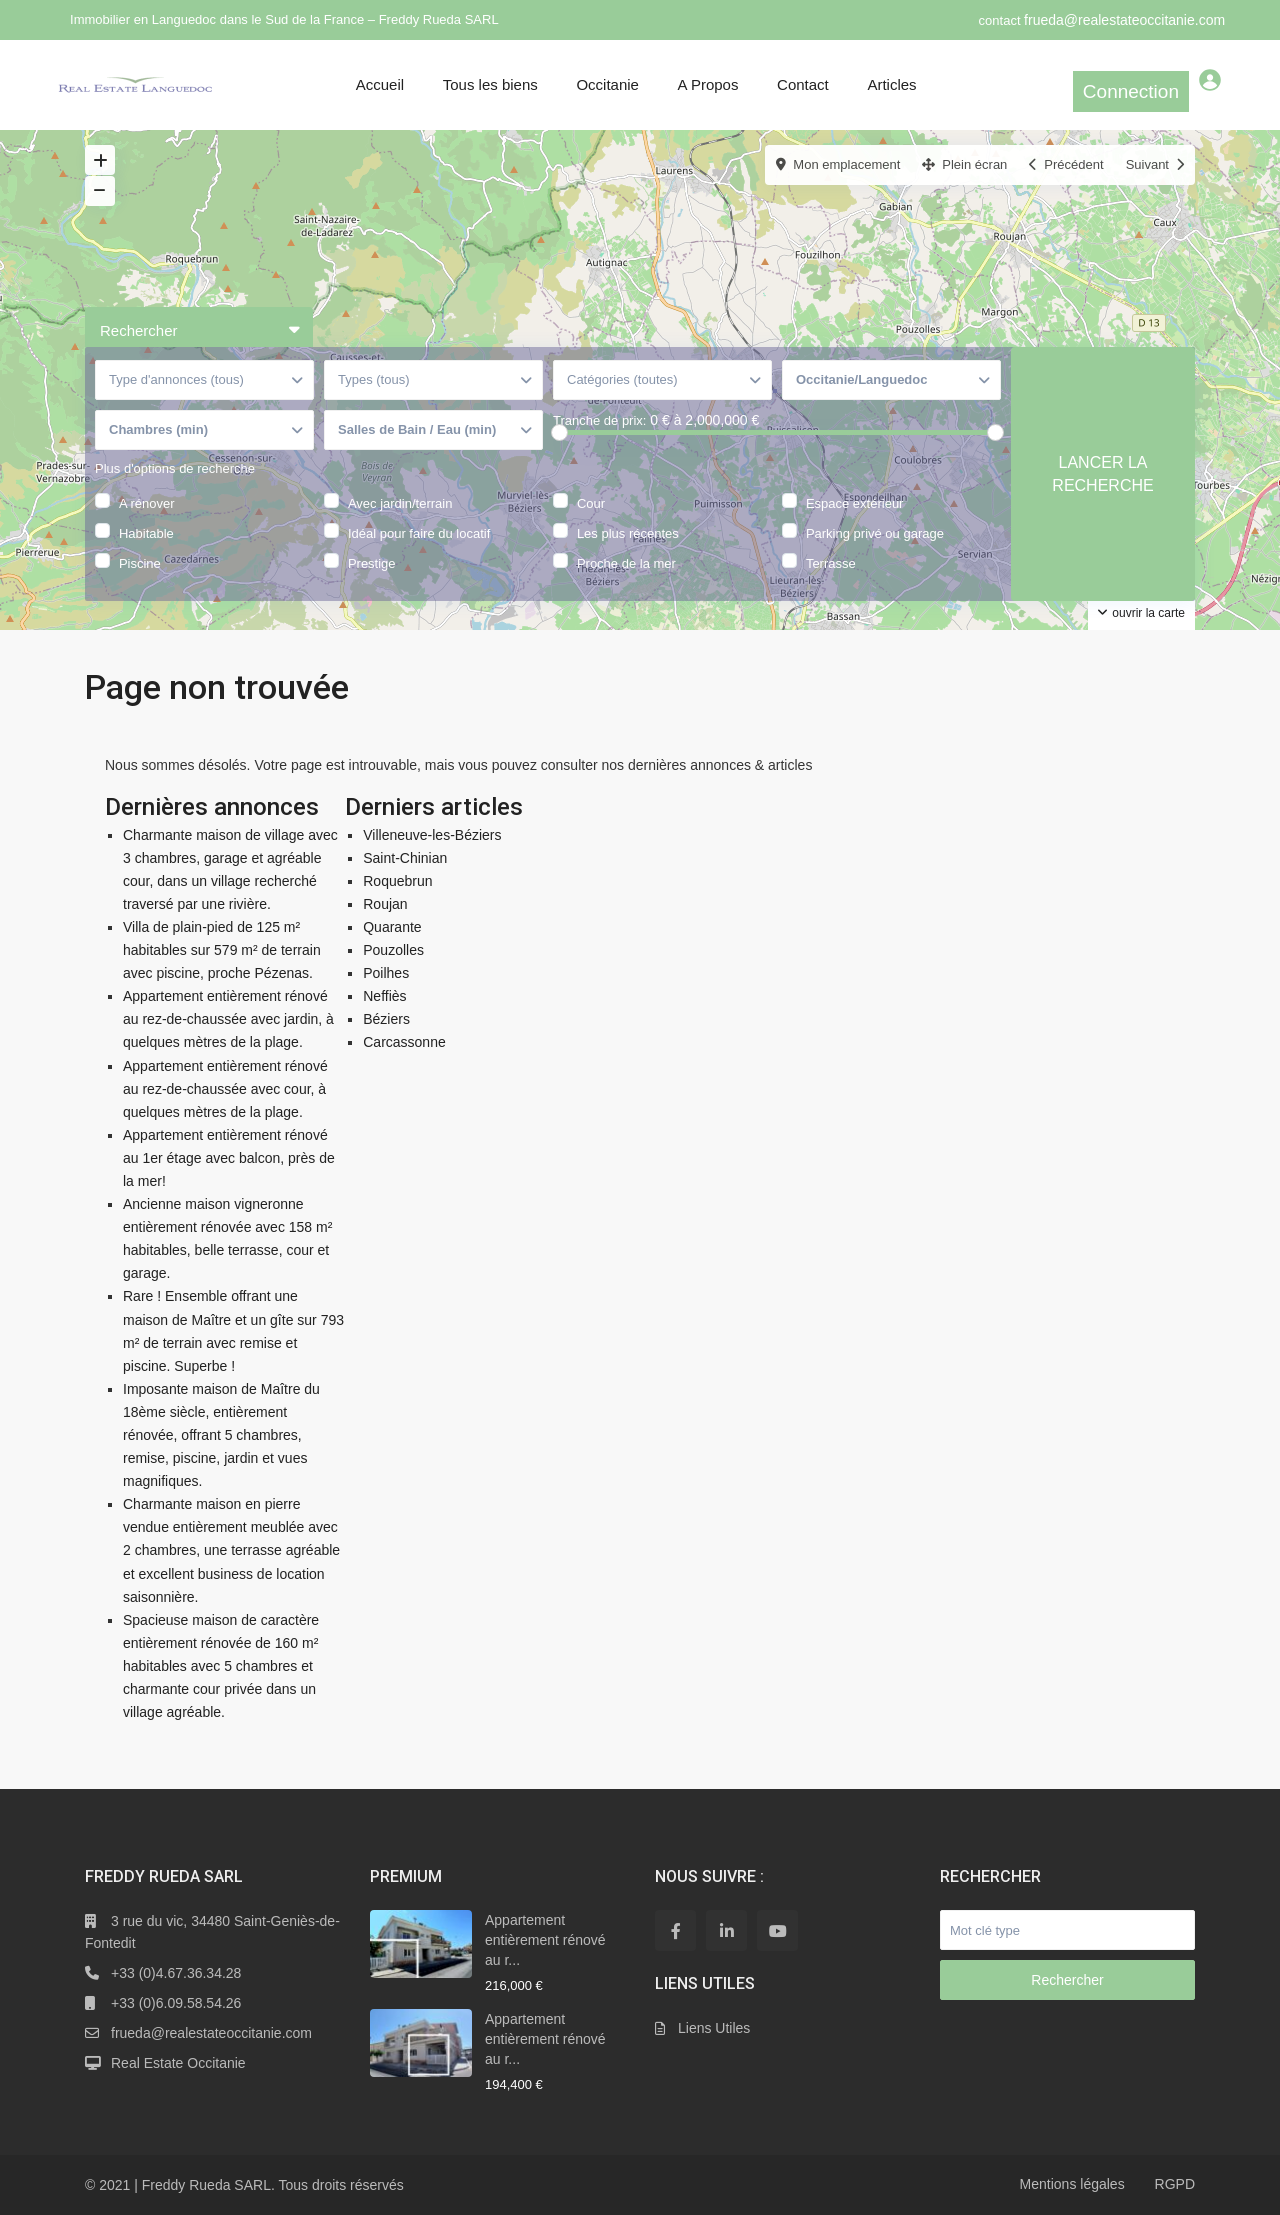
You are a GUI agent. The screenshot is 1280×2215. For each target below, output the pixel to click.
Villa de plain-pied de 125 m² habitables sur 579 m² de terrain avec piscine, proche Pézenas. (222, 950)
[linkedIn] (726, 1930)
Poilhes (386, 973)
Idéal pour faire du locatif (419, 532)
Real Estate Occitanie (178, 2063)
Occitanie (607, 84)
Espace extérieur (855, 502)
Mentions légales (1072, 2184)
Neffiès (384, 996)
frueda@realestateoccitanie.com (1124, 20)
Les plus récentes (628, 532)
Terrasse (831, 562)
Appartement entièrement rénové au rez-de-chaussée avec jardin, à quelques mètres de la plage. (228, 1019)
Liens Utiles (714, 2028)
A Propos (708, 84)
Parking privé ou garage (875, 532)
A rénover (147, 502)
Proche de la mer (626, 562)
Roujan (385, 904)
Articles (891, 84)
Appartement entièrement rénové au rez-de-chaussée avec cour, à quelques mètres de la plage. (225, 1089)
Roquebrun (397, 881)
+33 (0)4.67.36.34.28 (176, 1973)
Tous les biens (490, 84)
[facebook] (675, 1930)
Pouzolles (393, 950)
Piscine (140, 562)
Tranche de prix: (599, 420)
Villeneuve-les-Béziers (432, 835)
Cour (591, 502)
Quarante (392, 927)
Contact (803, 84)
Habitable (146, 532)
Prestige (372, 562)
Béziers (386, 1019)
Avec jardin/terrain (400, 502)
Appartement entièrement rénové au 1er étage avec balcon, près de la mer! (229, 1158)
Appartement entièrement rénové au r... (545, 1940)
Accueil (380, 84)
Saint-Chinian (405, 858)
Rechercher (1067, 1980)
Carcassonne (404, 1042)
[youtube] (777, 1930)
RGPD (1175, 2184)
